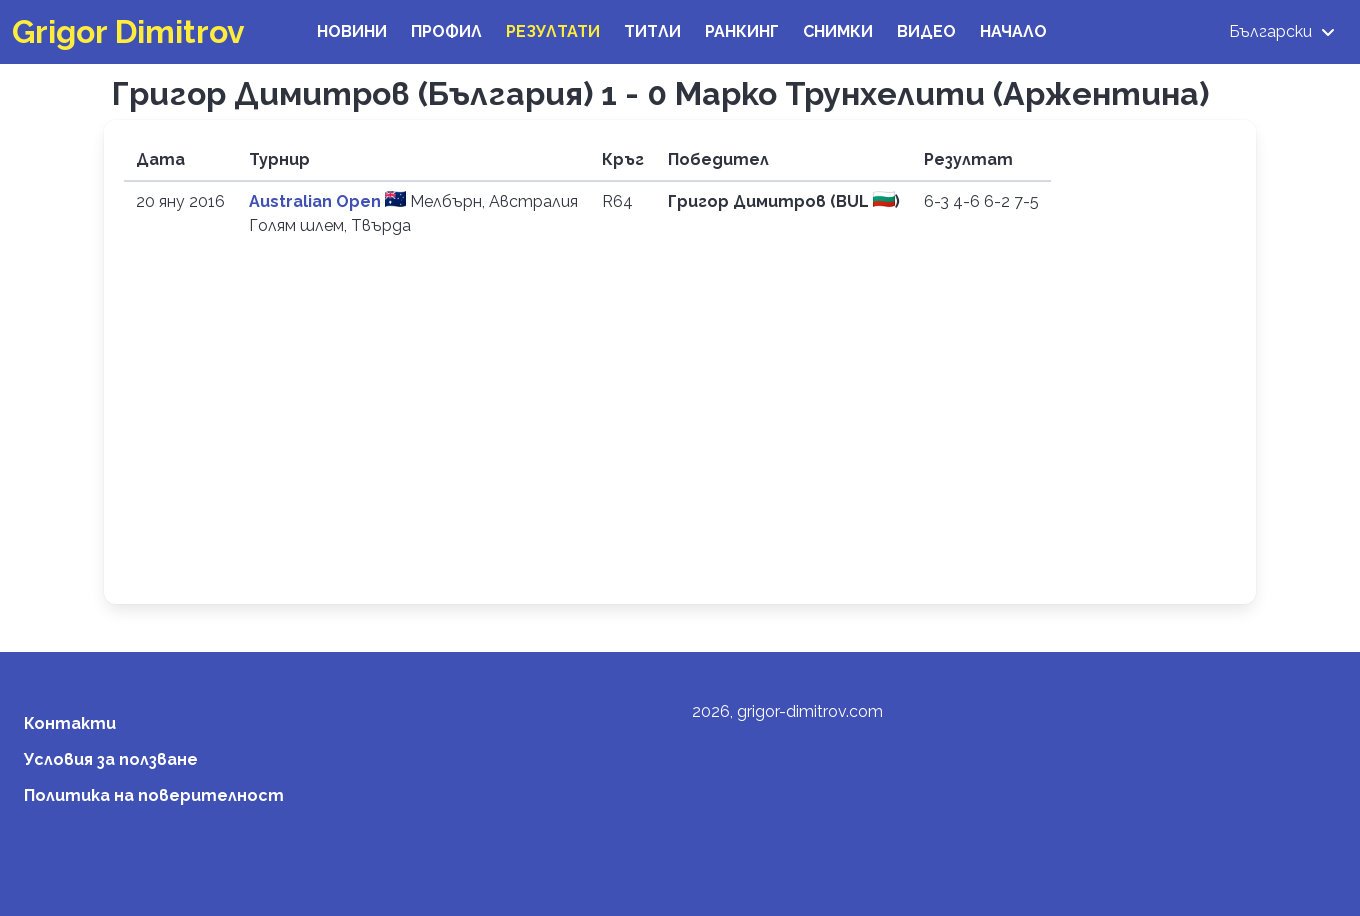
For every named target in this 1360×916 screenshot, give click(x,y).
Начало (1013, 31)
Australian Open (317, 201)
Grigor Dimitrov (128, 31)
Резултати (553, 31)
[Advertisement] (680, 434)
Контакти (70, 723)
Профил (446, 31)
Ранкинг (742, 31)
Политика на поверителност (154, 795)
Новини (352, 31)
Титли (652, 31)
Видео (926, 31)
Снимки (838, 31)
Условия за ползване (111, 759)
